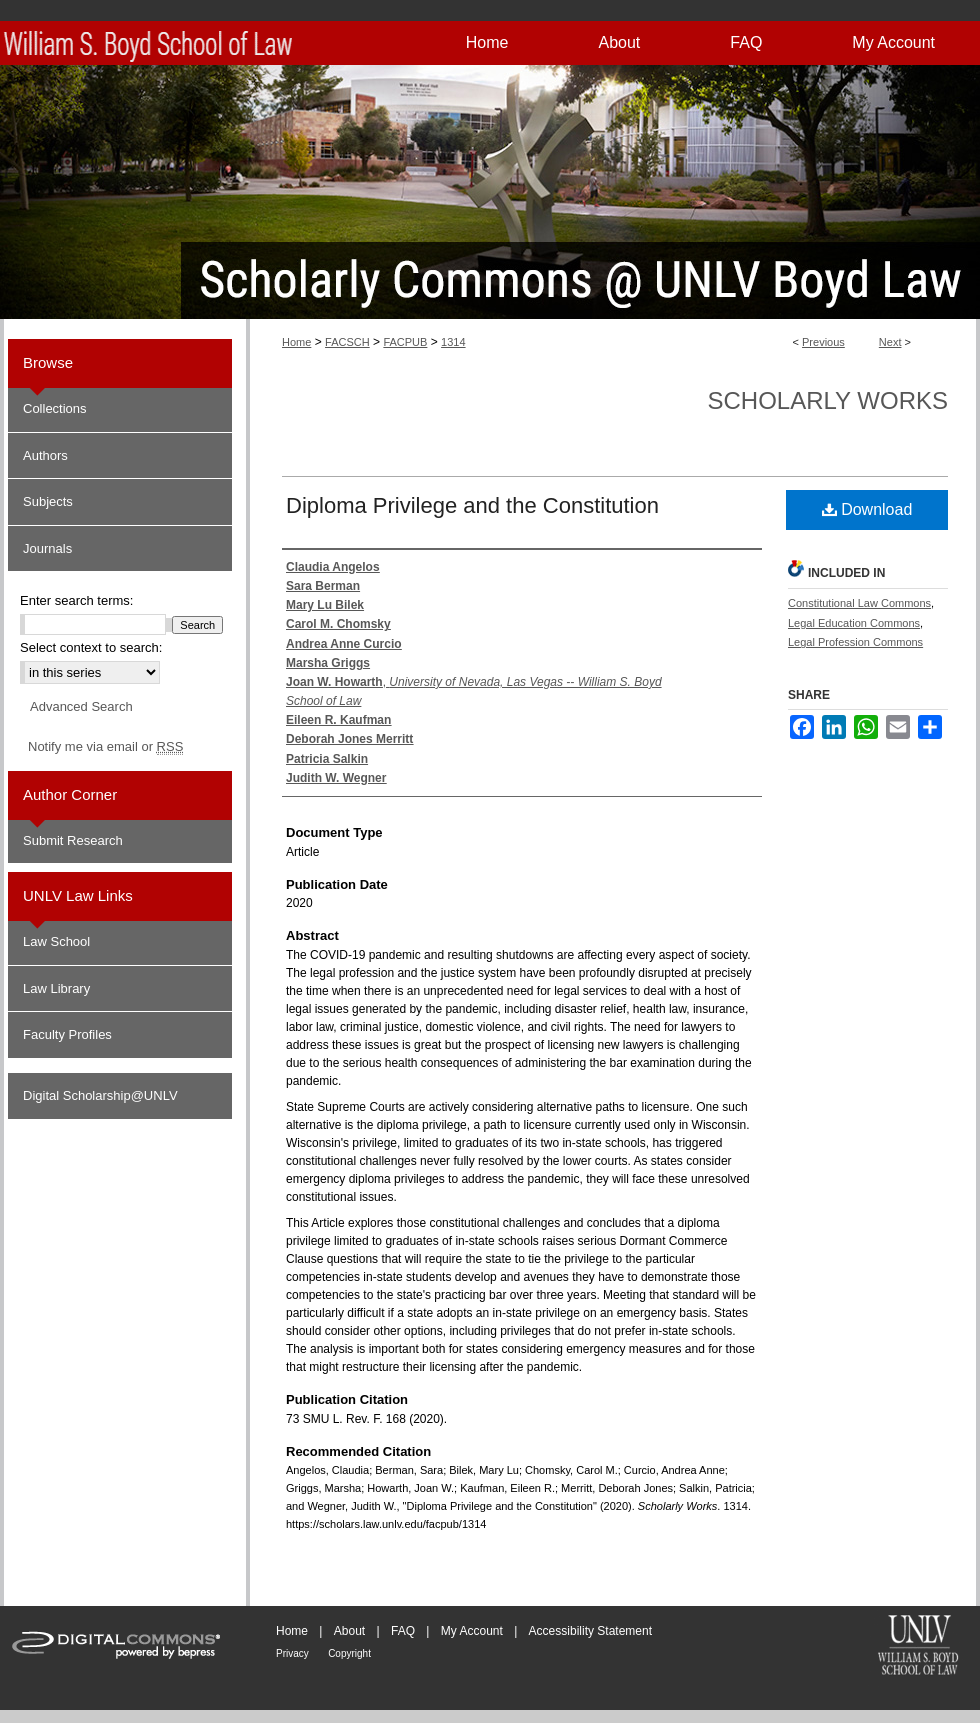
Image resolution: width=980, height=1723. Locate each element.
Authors (45, 455)
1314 (453, 342)
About (349, 1631)
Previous (823, 342)
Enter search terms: (76, 600)
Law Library (56, 988)
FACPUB (405, 342)
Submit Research (73, 840)
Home (296, 342)
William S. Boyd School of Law (918, 1647)
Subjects (48, 501)
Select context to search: (91, 647)
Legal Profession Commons (855, 642)
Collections (55, 408)
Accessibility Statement (590, 1631)
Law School (56, 941)
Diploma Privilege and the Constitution (472, 505)
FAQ (403, 1631)
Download (867, 509)
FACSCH (347, 342)
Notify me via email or (105, 747)
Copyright (349, 1653)
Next (890, 342)
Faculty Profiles (67, 1034)
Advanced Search (81, 706)
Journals (47, 548)
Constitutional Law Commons (859, 603)
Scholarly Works (827, 400)
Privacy (292, 1653)
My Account (472, 1631)
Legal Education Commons (854, 623)
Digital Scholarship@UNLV (100, 1095)
